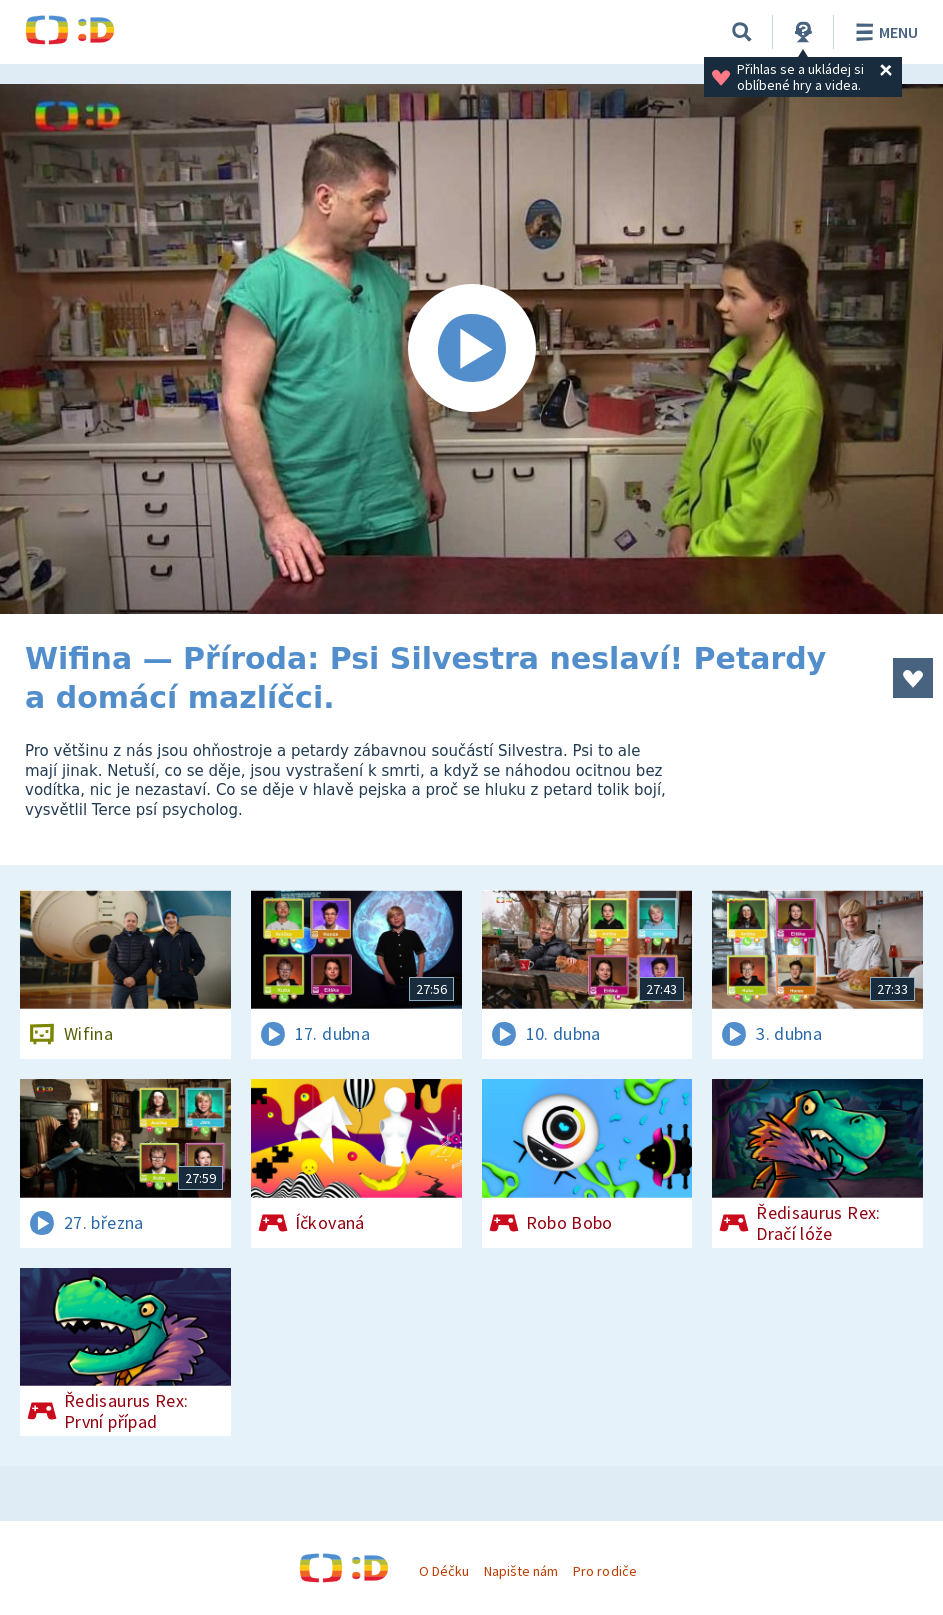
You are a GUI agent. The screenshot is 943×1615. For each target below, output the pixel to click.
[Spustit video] (471, 349)
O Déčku (444, 1571)
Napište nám (521, 1571)
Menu (883, 32)
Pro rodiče (604, 1571)
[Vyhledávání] (742, 32)
